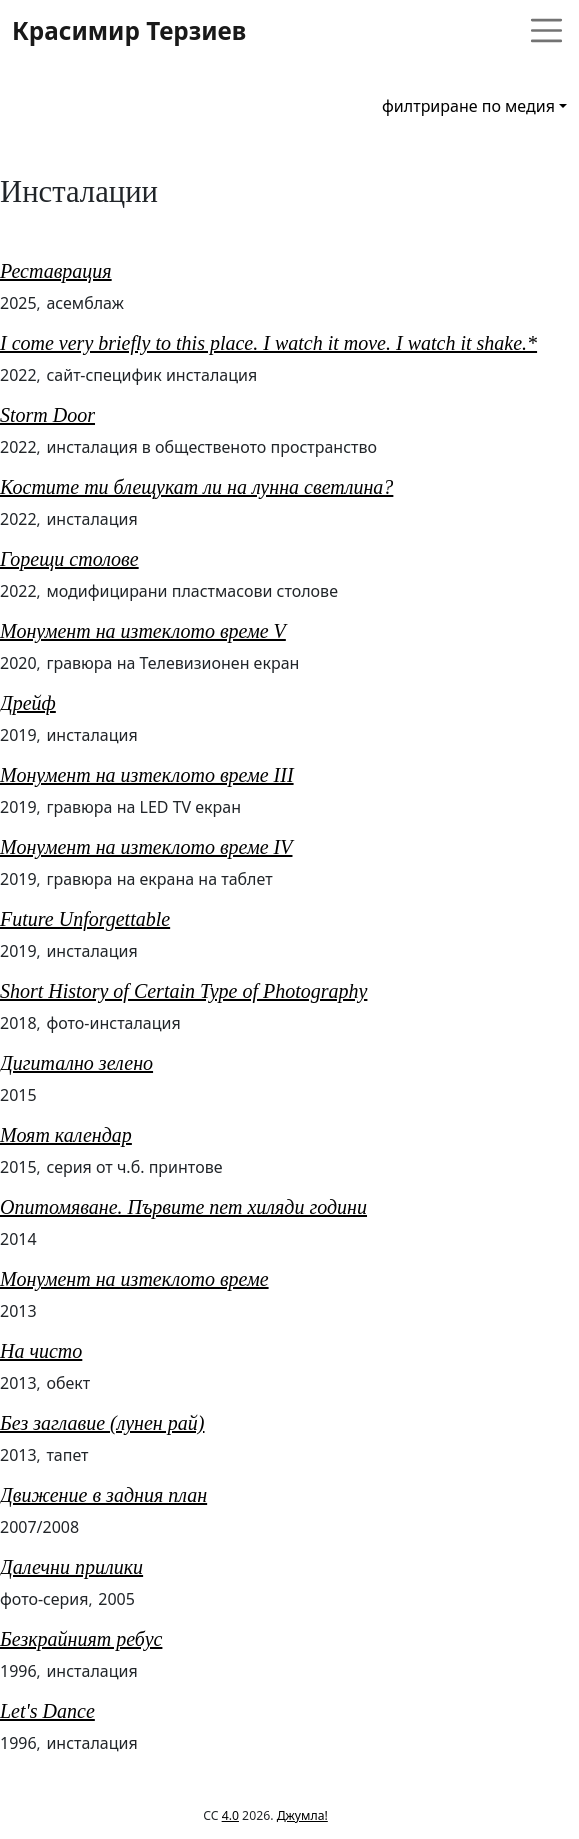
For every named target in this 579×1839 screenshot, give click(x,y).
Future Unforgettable (85, 919)
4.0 (230, 1815)
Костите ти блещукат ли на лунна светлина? (196, 487)
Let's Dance (47, 1711)
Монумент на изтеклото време (134, 1279)
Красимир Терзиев (129, 30)
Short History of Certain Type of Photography (183, 991)
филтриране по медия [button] (468, 106)
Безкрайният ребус (81, 1639)
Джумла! (302, 1815)
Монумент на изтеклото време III (147, 775)
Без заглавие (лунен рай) (102, 1423)
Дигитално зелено (76, 1063)
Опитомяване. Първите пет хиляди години (183, 1207)
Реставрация (56, 271)
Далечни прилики (71, 1567)
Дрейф (28, 703)
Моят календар (66, 1135)
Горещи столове (69, 559)
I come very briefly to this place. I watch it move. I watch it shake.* (268, 343)
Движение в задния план (103, 1495)
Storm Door (47, 415)
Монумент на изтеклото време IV (146, 847)
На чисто (41, 1351)
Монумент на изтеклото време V (143, 631)
